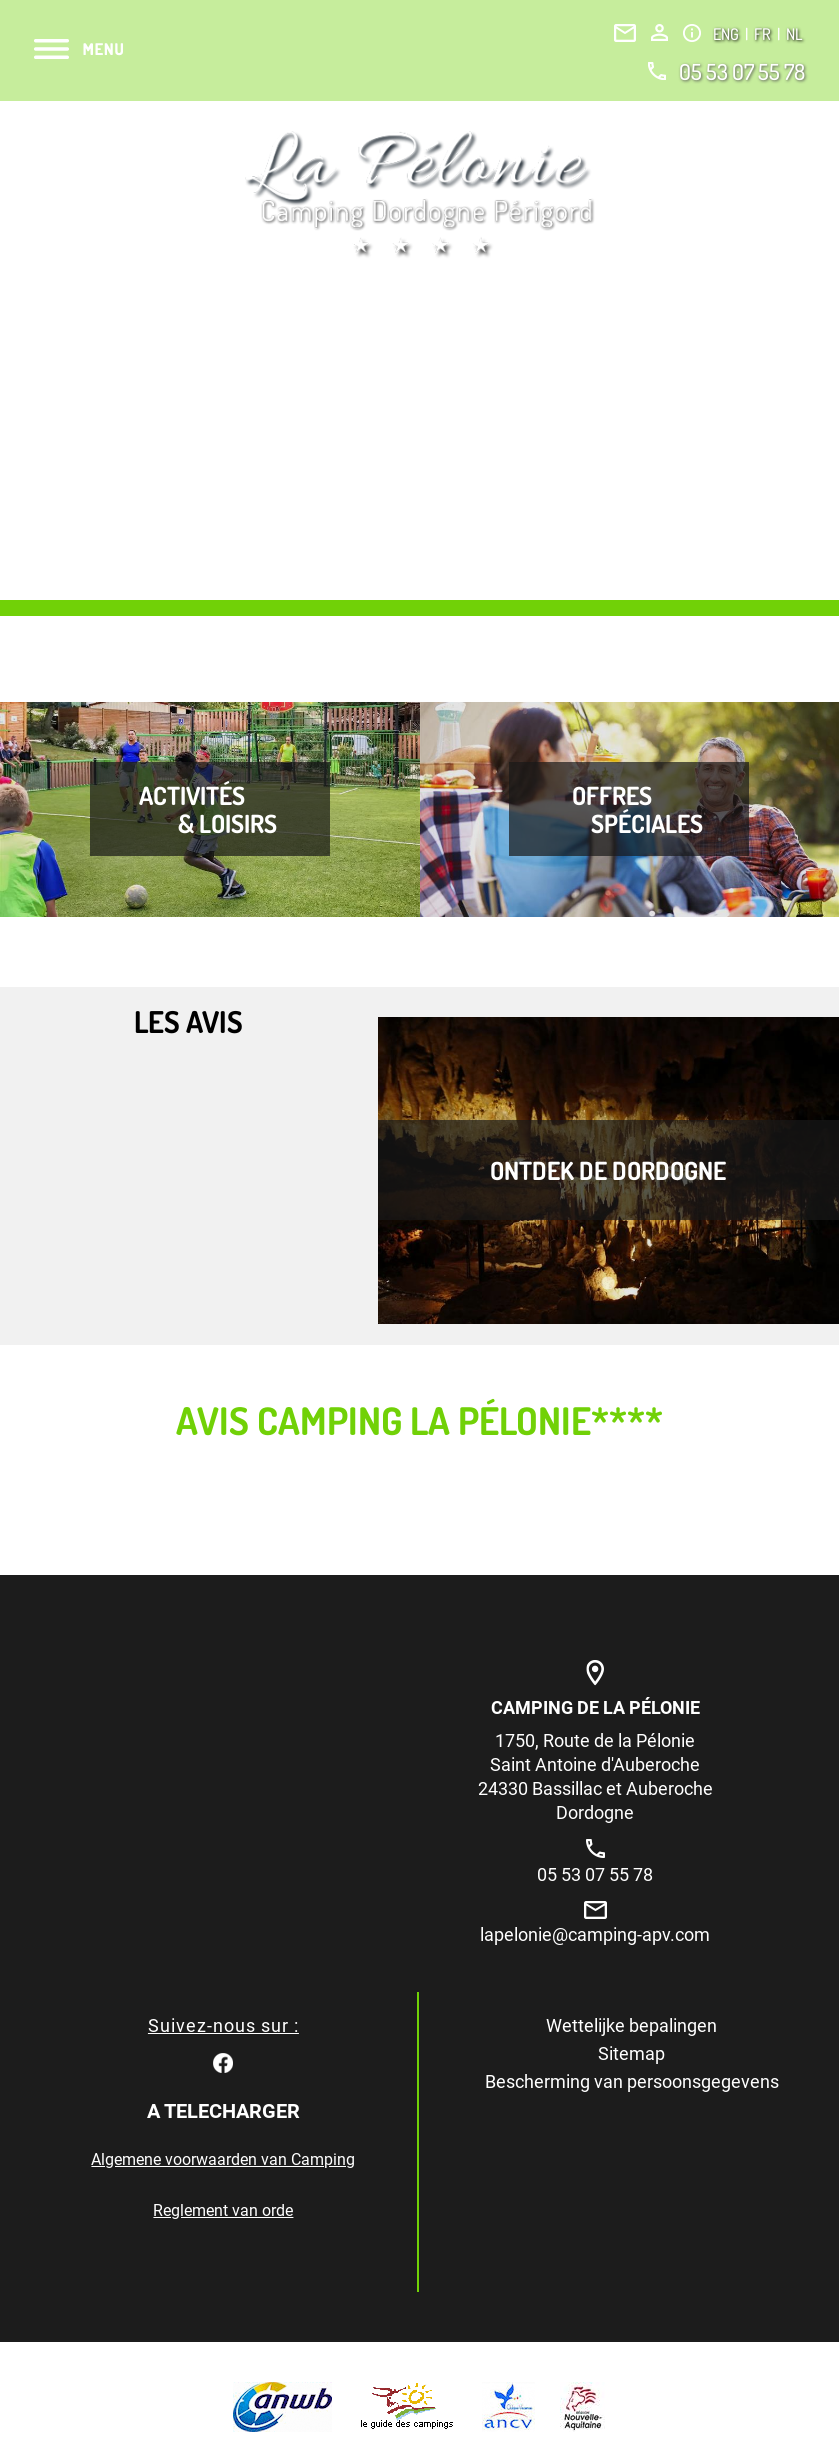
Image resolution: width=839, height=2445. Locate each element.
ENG (727, 34)
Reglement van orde (223, 2210)
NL (794, 34)
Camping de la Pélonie (595, 1707)
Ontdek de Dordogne (608, 1170)
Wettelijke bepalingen (631, 2025)
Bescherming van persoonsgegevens (632, 2081)
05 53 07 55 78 (742, 71)
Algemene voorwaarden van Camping (223, 2159)
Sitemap (631, 2053)
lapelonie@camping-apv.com (595, 1934)
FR (764, 34)
